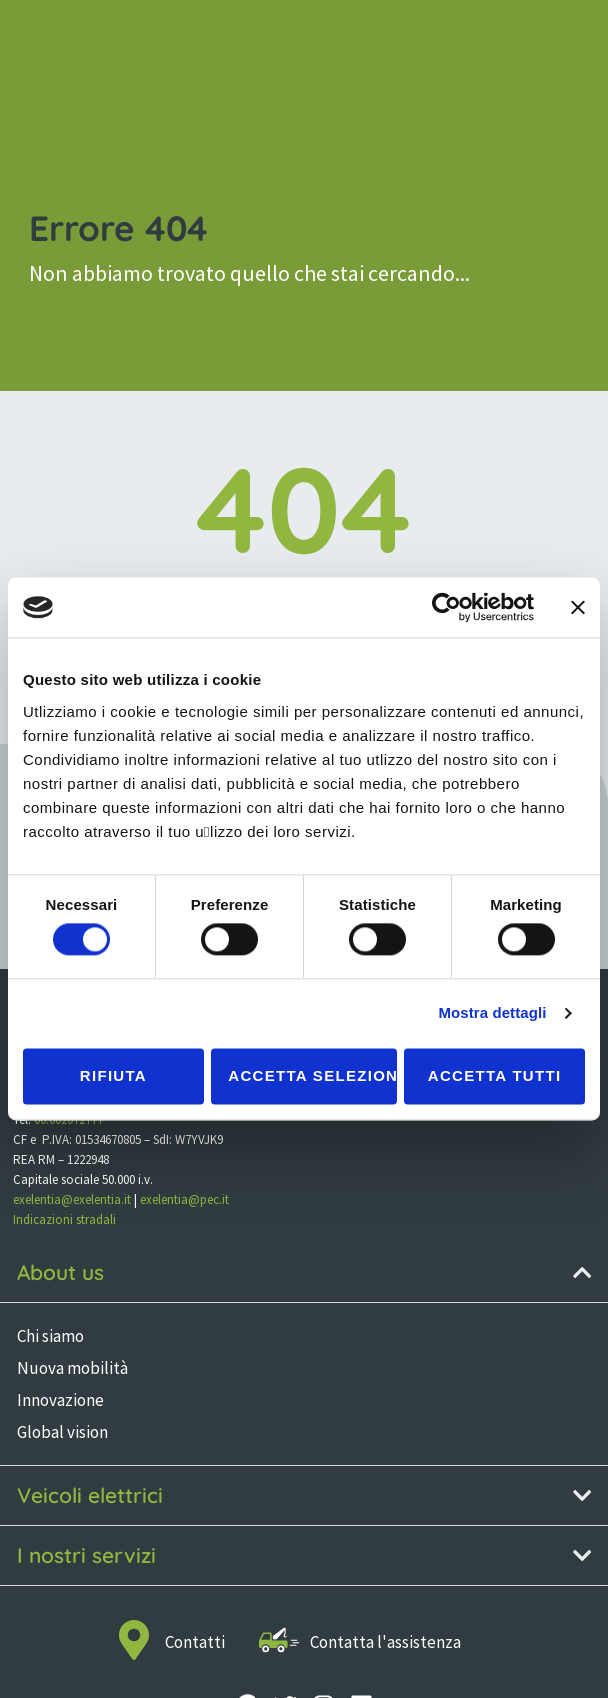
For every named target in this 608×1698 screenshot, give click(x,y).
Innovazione (60, 1400)
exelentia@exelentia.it (72, 1199)
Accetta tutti (495, 1075)
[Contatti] (134, 1640)
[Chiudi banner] (578, 607)
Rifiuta (113, 1075)
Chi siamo (50, 1336)
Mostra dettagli (492, 1013)
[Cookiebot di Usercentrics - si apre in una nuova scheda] (446, 607)
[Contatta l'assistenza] (279, 1640)
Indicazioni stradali (64, 1219)
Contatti (195, 1642)
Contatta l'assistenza (385, 1642)
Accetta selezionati (312, 1075)
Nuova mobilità (72, 1368)
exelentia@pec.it (184, 1199)
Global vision (62, 1432)
